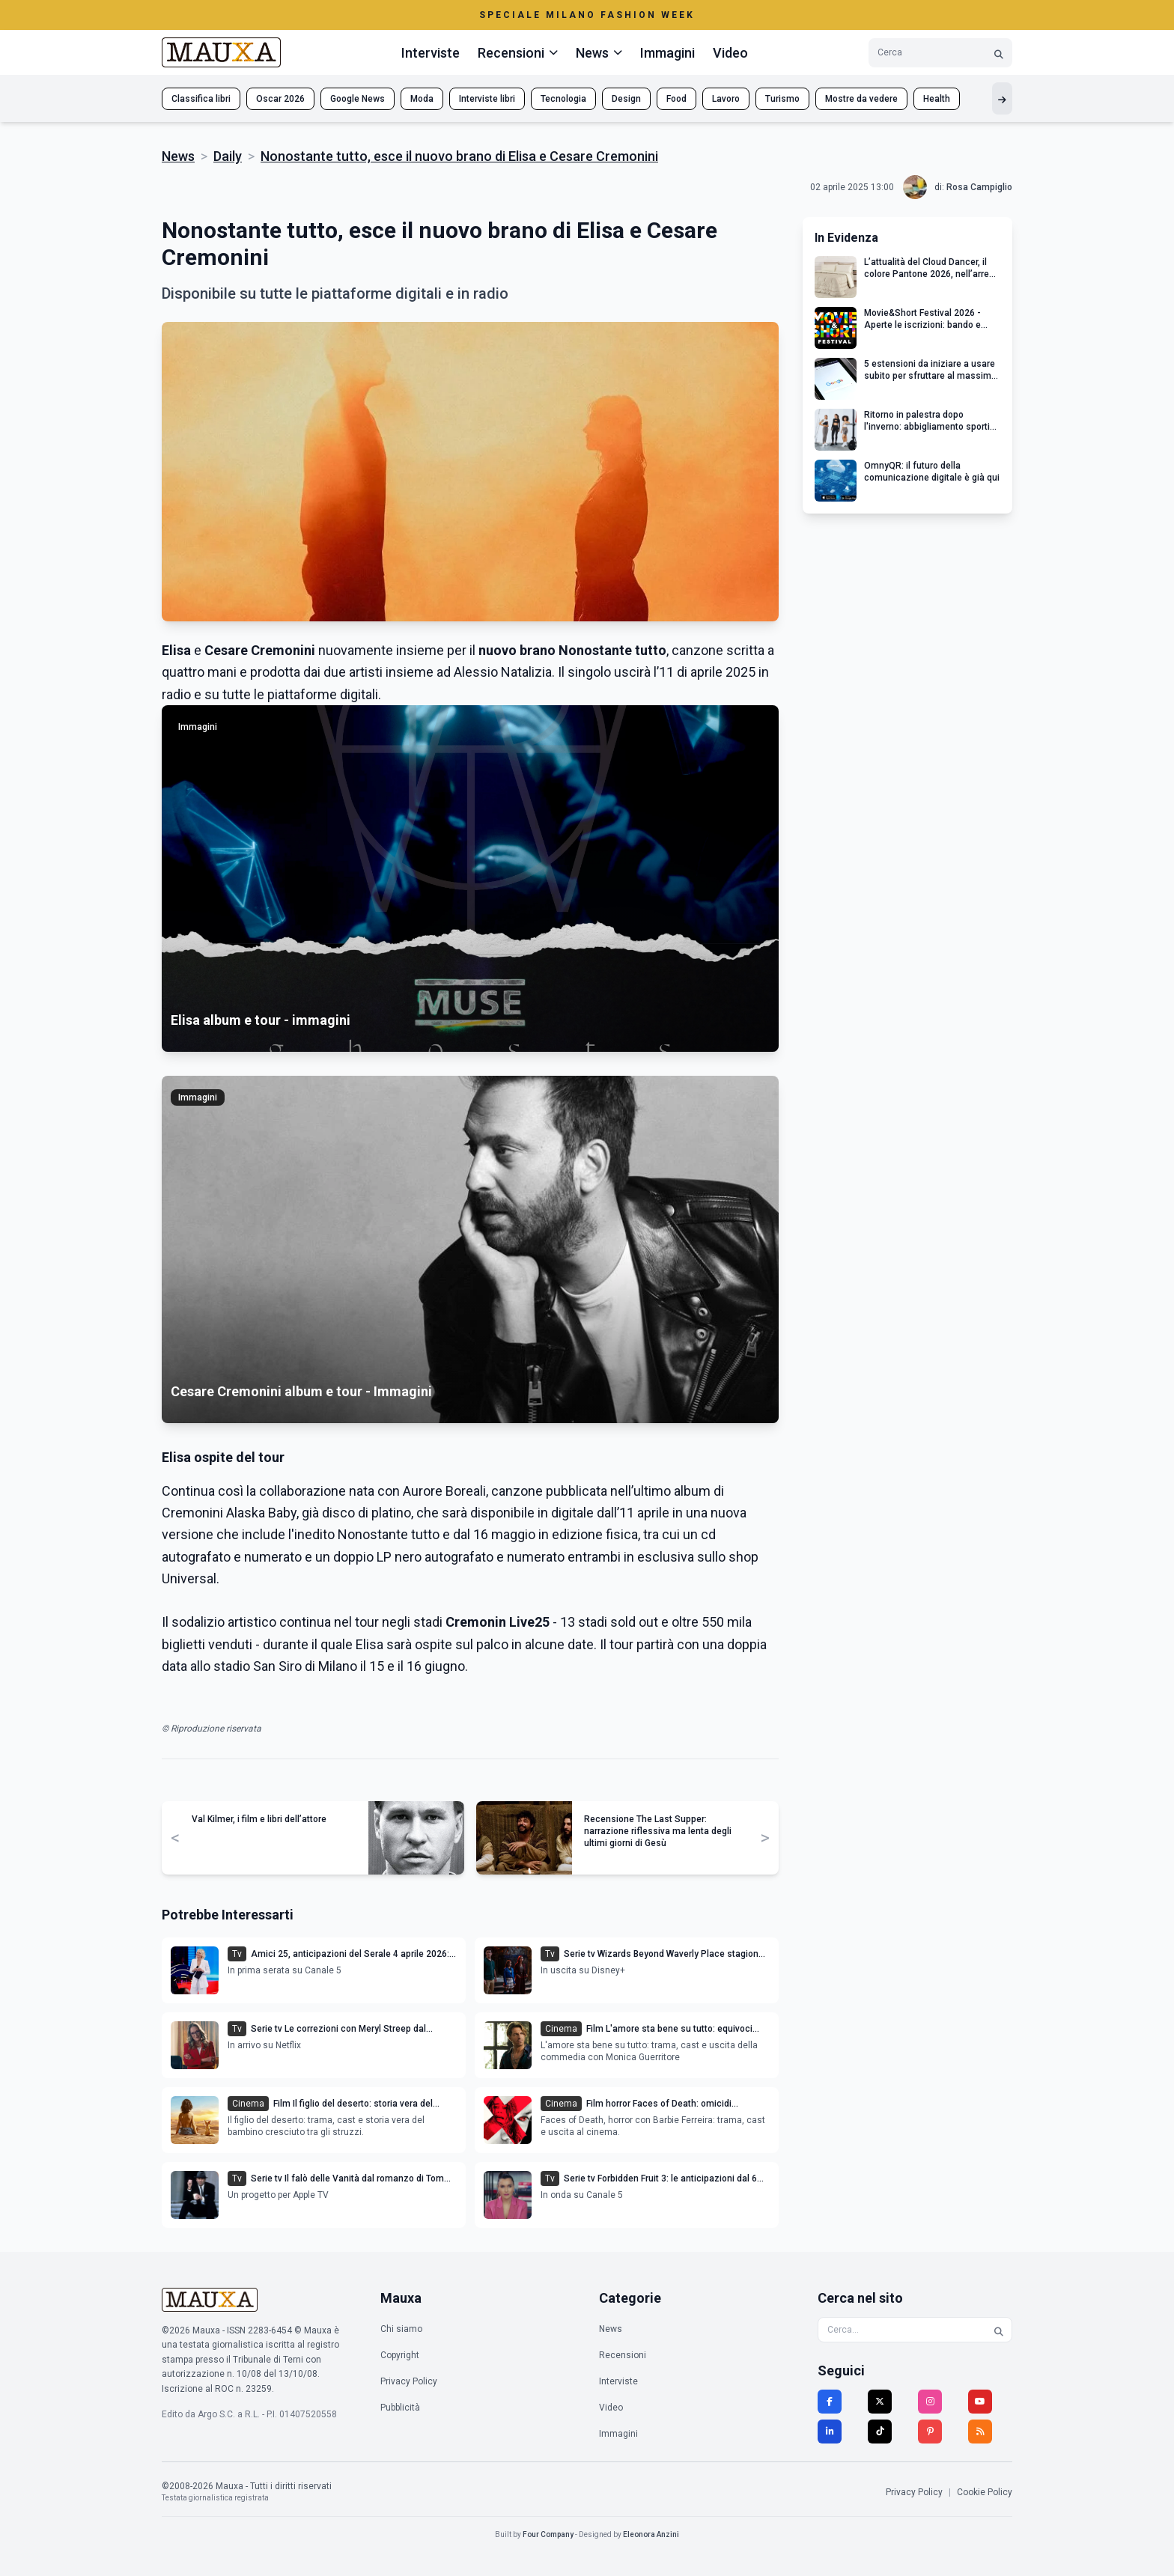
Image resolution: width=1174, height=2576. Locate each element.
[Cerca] (998, 53)
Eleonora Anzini (651, 2534)
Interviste (430, 53)
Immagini (667, 53)
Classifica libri (201, 99)
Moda (422, 99)
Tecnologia (563, 99)
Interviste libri (487, 99)
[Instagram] (930, 2402)
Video (730, 53)
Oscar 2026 (280, 99)
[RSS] (980, 2431)
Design (626, 99)
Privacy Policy (408, 2381)
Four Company (548, 2534)
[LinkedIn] (830, 2431)
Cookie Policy (984, 2492)
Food (676, 99)
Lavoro (726, 99)
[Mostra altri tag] (1002, 98)
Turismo (782, 99)
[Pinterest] (930, 2431)
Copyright (399, 2355)
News (178, 156)
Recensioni (622, 2355)
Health (936, 99)
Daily (227, 156)
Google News (357, 99)
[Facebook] (830, 2402)
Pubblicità (400, 2407)
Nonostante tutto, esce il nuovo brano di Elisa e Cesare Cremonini (459, 156)
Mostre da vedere (861, 99)
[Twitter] (880, 2402)
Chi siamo (401, 2329)
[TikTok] (880, 2431)
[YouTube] (980, 2402)
